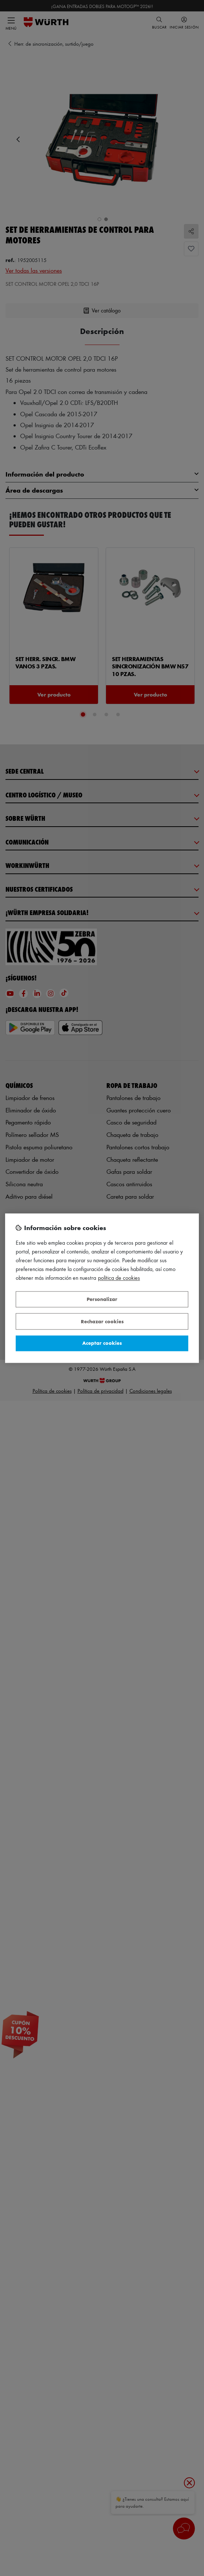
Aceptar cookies (102, 1343)
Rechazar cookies (102, 1321)
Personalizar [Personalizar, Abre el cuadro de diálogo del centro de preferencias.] (102, 1299)
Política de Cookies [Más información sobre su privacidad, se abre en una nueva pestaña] (119, 1277)
